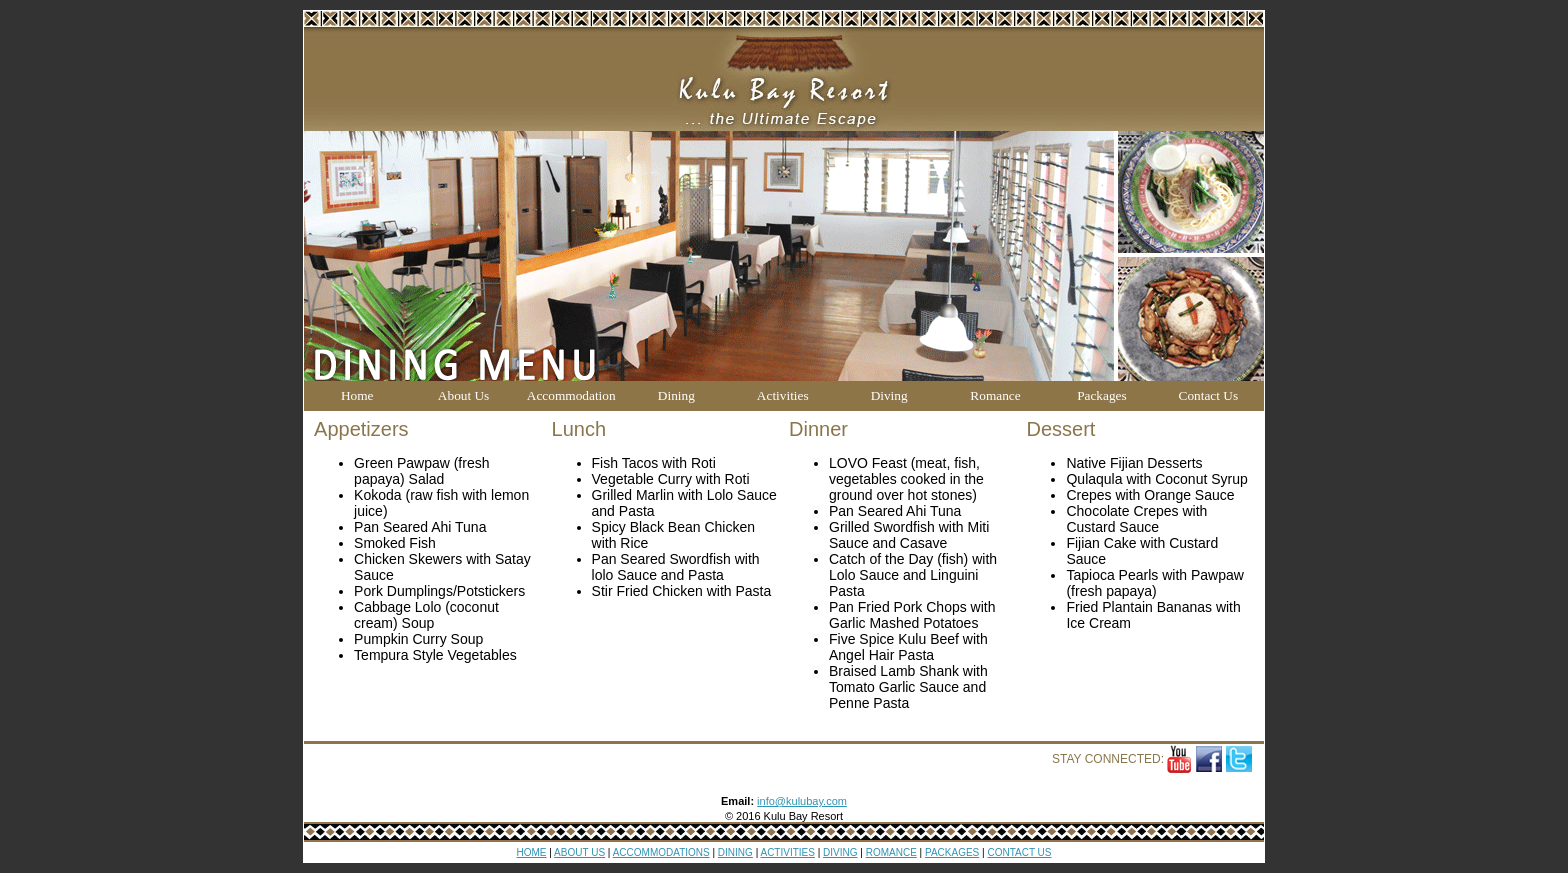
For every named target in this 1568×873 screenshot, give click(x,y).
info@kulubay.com (802, 801)
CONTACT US (1019, 852)
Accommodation (571, 395)
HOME (532, 852)
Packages (1102, 395)
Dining (676, 395)
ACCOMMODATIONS (661, 852)
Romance (995, 395)
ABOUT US (579, 852)
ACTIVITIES (787, 852)
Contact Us (1209, 395)
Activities (783, 395)
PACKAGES (952, 852)
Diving (889, 395)
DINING (735, 852)
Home (357, 395)
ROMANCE (891, 852)
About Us (463, 395)
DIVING (840, 852)
